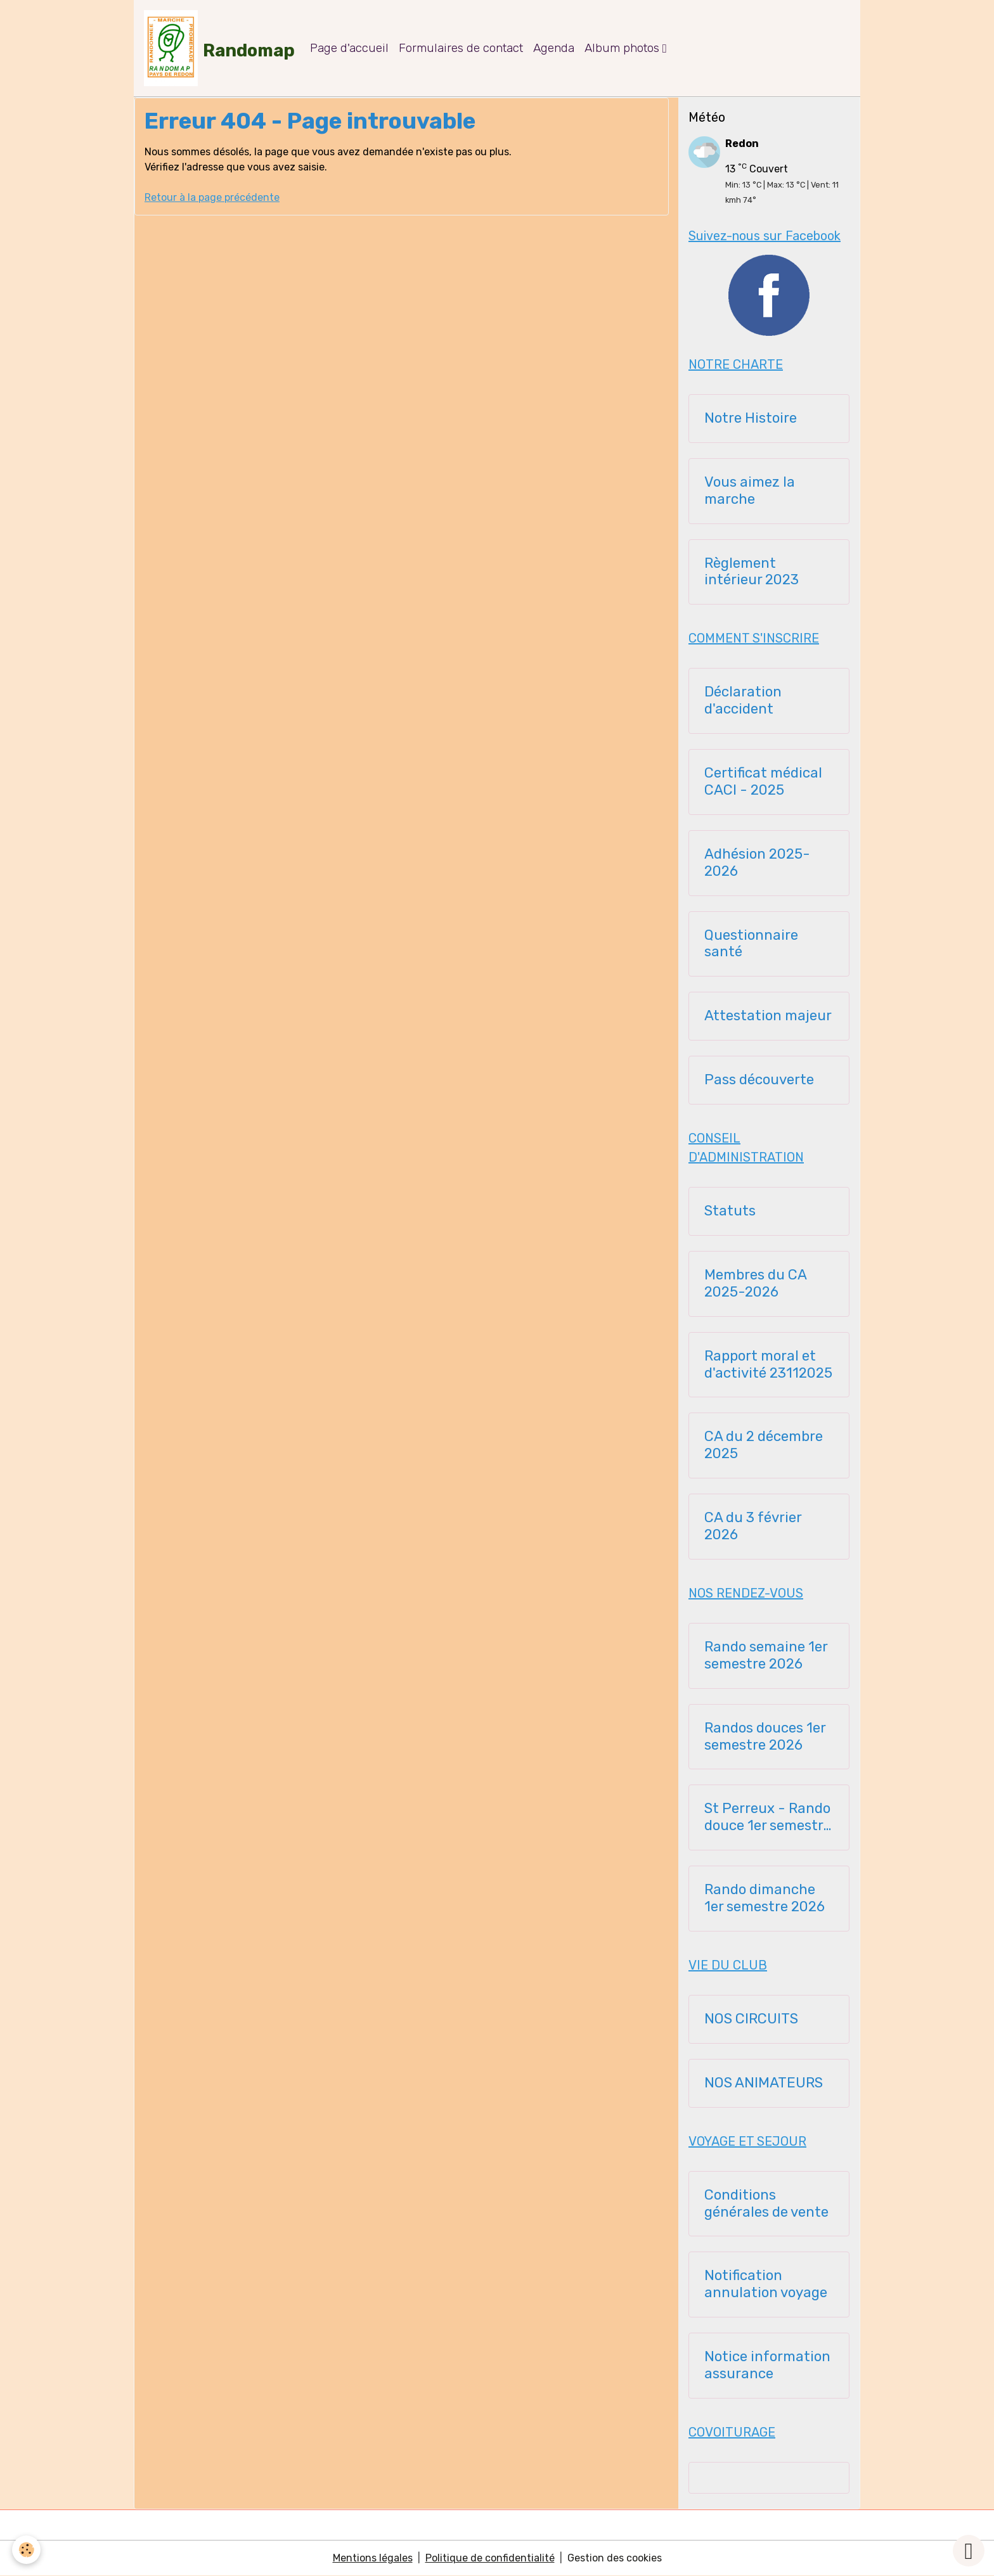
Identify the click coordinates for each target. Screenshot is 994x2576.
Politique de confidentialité (490, 2558)
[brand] (219, 48)
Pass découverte (759, 1080)
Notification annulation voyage (765, 2284)
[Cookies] (27, 2549)
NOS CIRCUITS (751, 2019)
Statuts (730, 1211)
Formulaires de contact (461, 48)
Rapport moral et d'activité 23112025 (768, 1364)
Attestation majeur (768, 1016)
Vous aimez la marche (749, 491)
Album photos (623, 48)
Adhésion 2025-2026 (757, 863)
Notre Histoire (750, 418)
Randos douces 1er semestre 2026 (764, 1736)
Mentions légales (373, 2558)
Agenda (553, 48)
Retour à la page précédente (212, 197)
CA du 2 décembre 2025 (763, 1445)
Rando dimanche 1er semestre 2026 (764, 1898)
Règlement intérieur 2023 (751, 572)
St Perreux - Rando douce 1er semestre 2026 (767, 1817)
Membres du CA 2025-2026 (755, 1283)
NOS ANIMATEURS (763, 2083)
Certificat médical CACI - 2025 (763, 781)
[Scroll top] (968, 2550)
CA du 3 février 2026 (752, 1526)
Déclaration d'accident (743, 700)
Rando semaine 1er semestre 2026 (765, 1655)
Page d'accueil (349, 48)
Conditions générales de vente (766, 2203)
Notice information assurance (767, 2365)
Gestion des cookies (614, 2558)
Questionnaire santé (751, 944)
